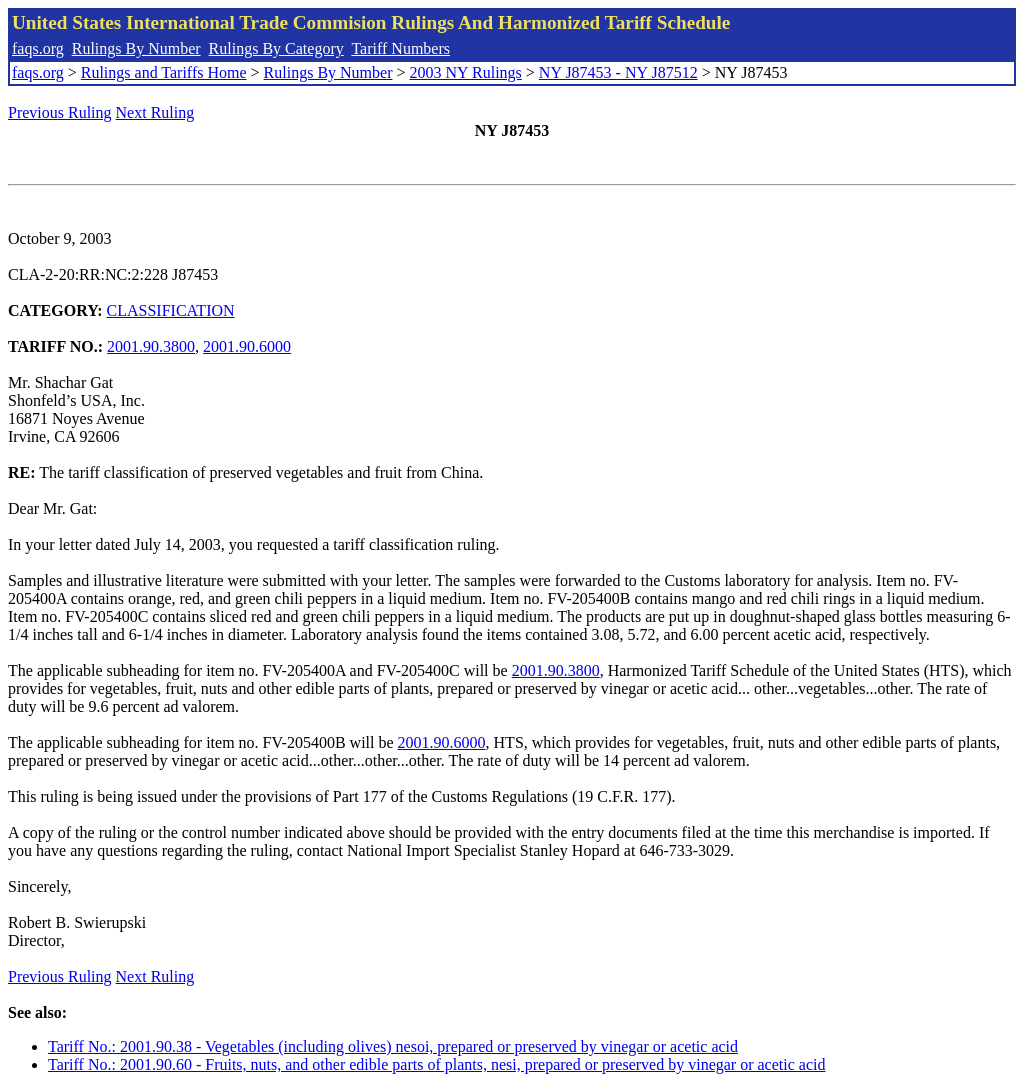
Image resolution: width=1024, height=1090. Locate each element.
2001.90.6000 (247, 346)
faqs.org (38, 48)
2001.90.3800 (151, 346)
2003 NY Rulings (466, 72)
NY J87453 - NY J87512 (618, 72)
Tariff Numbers (400, 48)
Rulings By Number (136, 48)
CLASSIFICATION (171, 310)
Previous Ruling (60, 112)
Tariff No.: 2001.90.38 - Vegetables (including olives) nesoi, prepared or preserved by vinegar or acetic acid (393, 1046)
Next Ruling (155, 112)
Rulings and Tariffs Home (164, 72)
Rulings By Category (276, 48)
